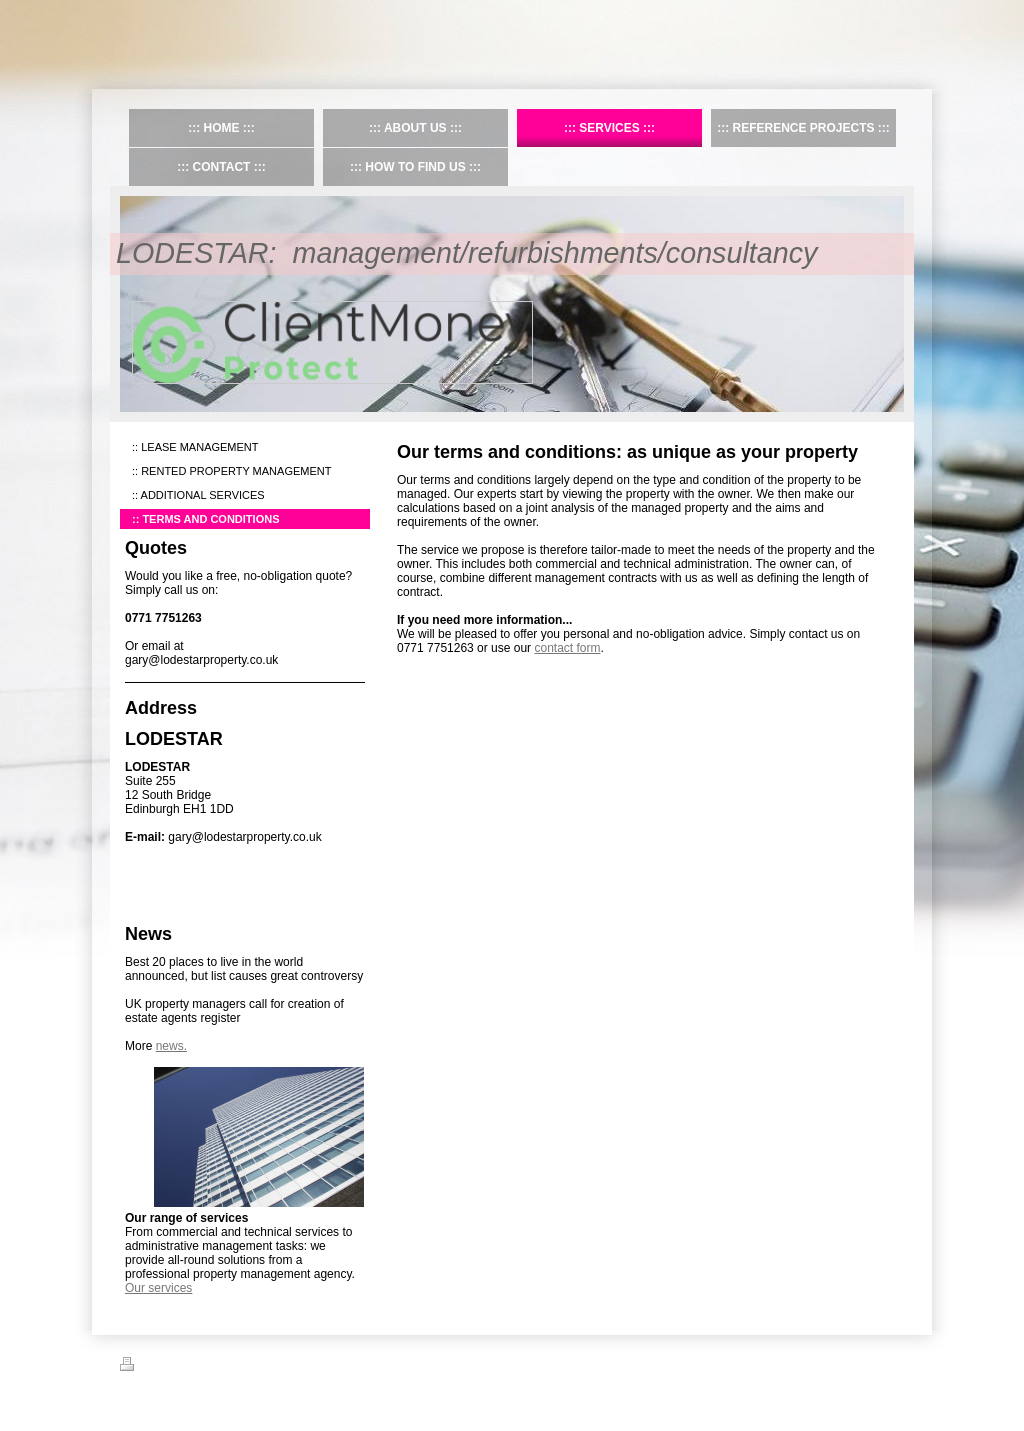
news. (171, 1046)
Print (143, 1367)
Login (890, 1364)
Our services (158, 1288)
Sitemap (193, 1367)
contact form (567, 648)
